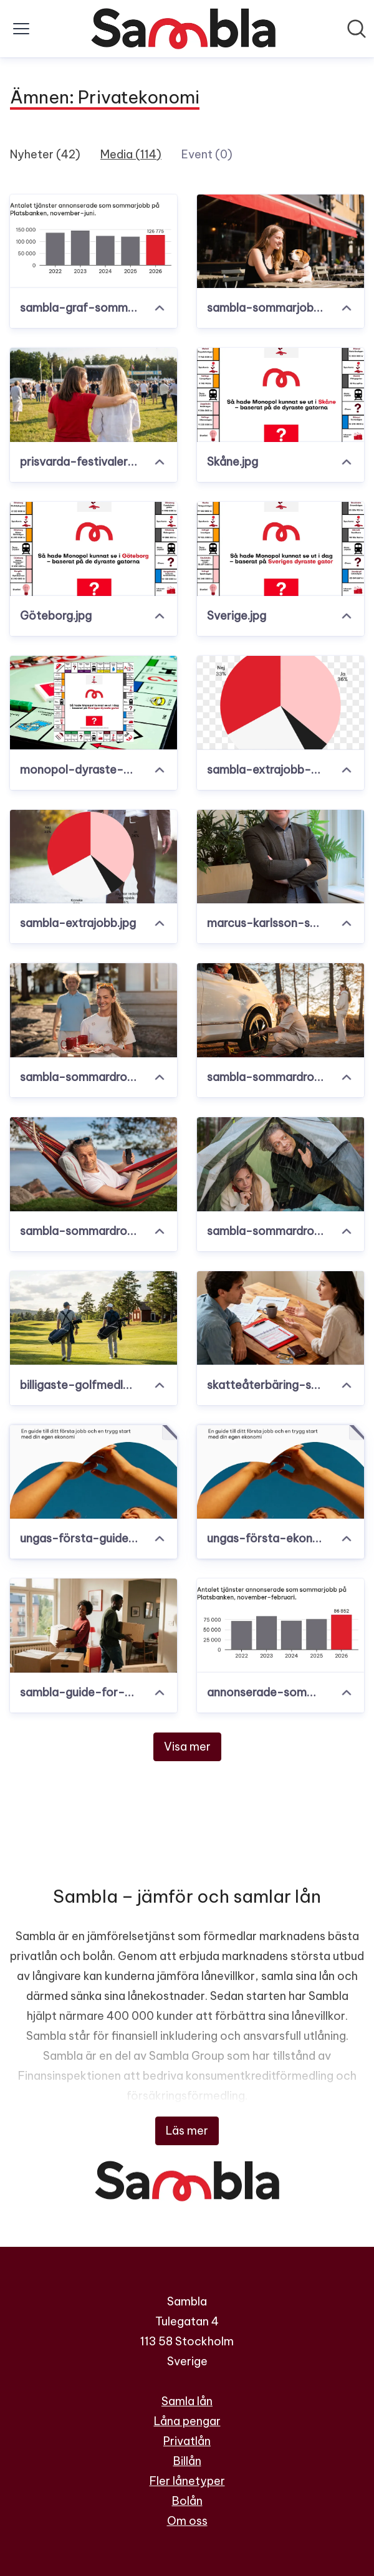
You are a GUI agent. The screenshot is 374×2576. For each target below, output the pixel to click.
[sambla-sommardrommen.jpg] (280, 1164)
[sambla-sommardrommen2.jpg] (93, 1164)
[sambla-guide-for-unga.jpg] (93, 1626)
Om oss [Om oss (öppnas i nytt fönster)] (187, 2521)
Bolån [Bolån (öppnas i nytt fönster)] (187, 2501)
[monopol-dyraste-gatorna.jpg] (93, 703)
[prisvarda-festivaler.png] (93, 395)
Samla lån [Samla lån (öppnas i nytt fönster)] (187, 2401)
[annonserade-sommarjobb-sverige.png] (280, 1626)
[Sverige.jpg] (280, 549)
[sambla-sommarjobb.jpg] (280, 242)
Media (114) (130, 154)
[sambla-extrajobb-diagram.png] (280, 703)
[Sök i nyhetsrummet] (357, 29)
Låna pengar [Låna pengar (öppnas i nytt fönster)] (187, 2421)
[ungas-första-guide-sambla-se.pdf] (93, 1472)
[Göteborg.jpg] (93, 549)
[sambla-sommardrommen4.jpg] (93, 1010)
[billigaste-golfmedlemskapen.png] (93, 1318)
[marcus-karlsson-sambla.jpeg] (280, 857)
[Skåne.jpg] (280, 395)
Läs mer (187, 2130)
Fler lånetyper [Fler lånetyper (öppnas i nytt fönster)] (187, 2481)
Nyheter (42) (45, 154)
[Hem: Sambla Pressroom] (183, 28)
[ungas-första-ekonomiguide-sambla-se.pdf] (280, 1472)
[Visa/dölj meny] (21, 28)
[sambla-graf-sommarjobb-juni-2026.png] (93, 242)
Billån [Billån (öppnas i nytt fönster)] (187, 2461)
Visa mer (187, 1746)
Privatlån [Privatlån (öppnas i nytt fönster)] (187, 2441)
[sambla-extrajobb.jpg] (93, 857)
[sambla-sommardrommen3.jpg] (280, 1010)
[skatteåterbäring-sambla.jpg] (280, 1318)
